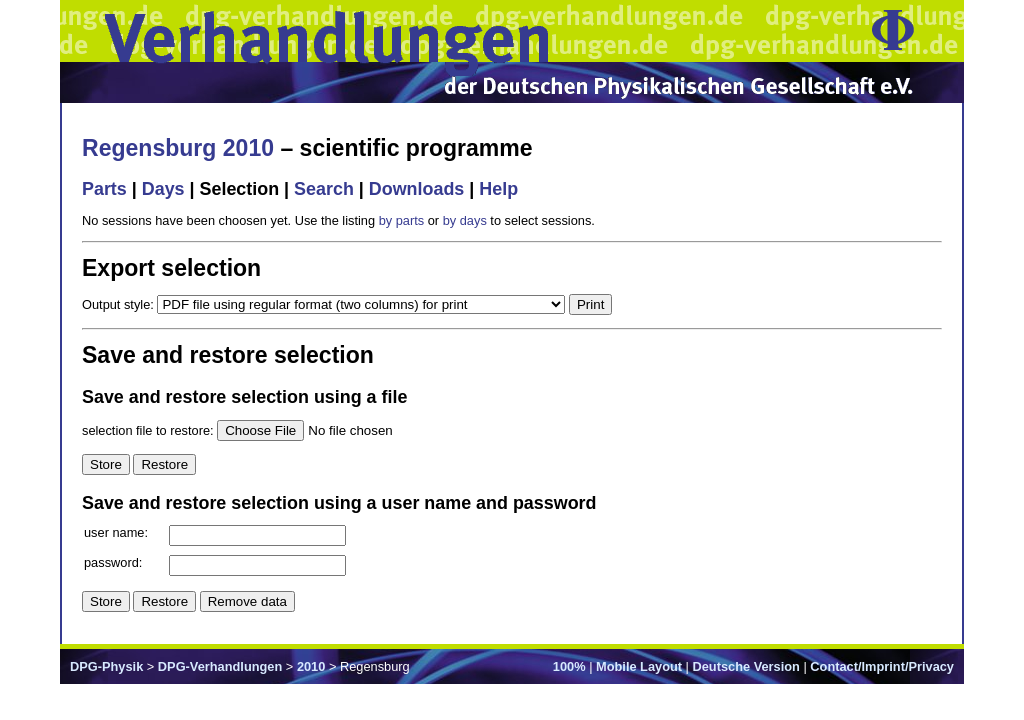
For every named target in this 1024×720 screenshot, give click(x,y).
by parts (402, 220)
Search (324, 189)
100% (569, 666)
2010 (311, 666)
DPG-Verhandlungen (220, 666)
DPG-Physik (106, 666)
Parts (104, 189)
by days (465, 220)
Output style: (119, 304)
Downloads (417, 189)
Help (498, 189)
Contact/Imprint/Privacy (882, 666)
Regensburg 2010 (178, 148)
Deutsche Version (746, 666)
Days (163, 189)
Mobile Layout (639, 666)
